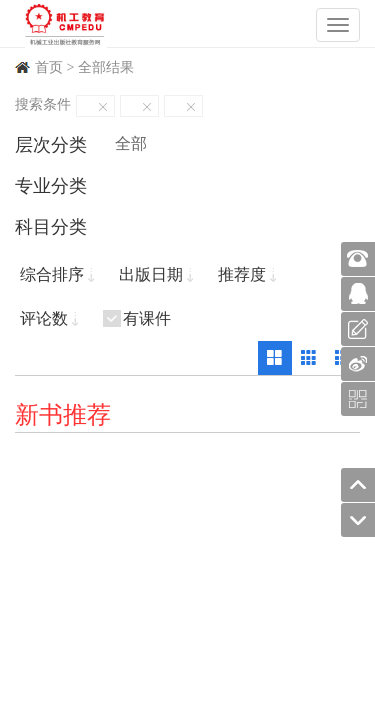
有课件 (147, 318)
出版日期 (151, 274)
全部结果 (106, 67)
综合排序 (52, 274)
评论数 (44, 318)
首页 (49, 67)
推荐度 (242, 274)
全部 (131, 143)
